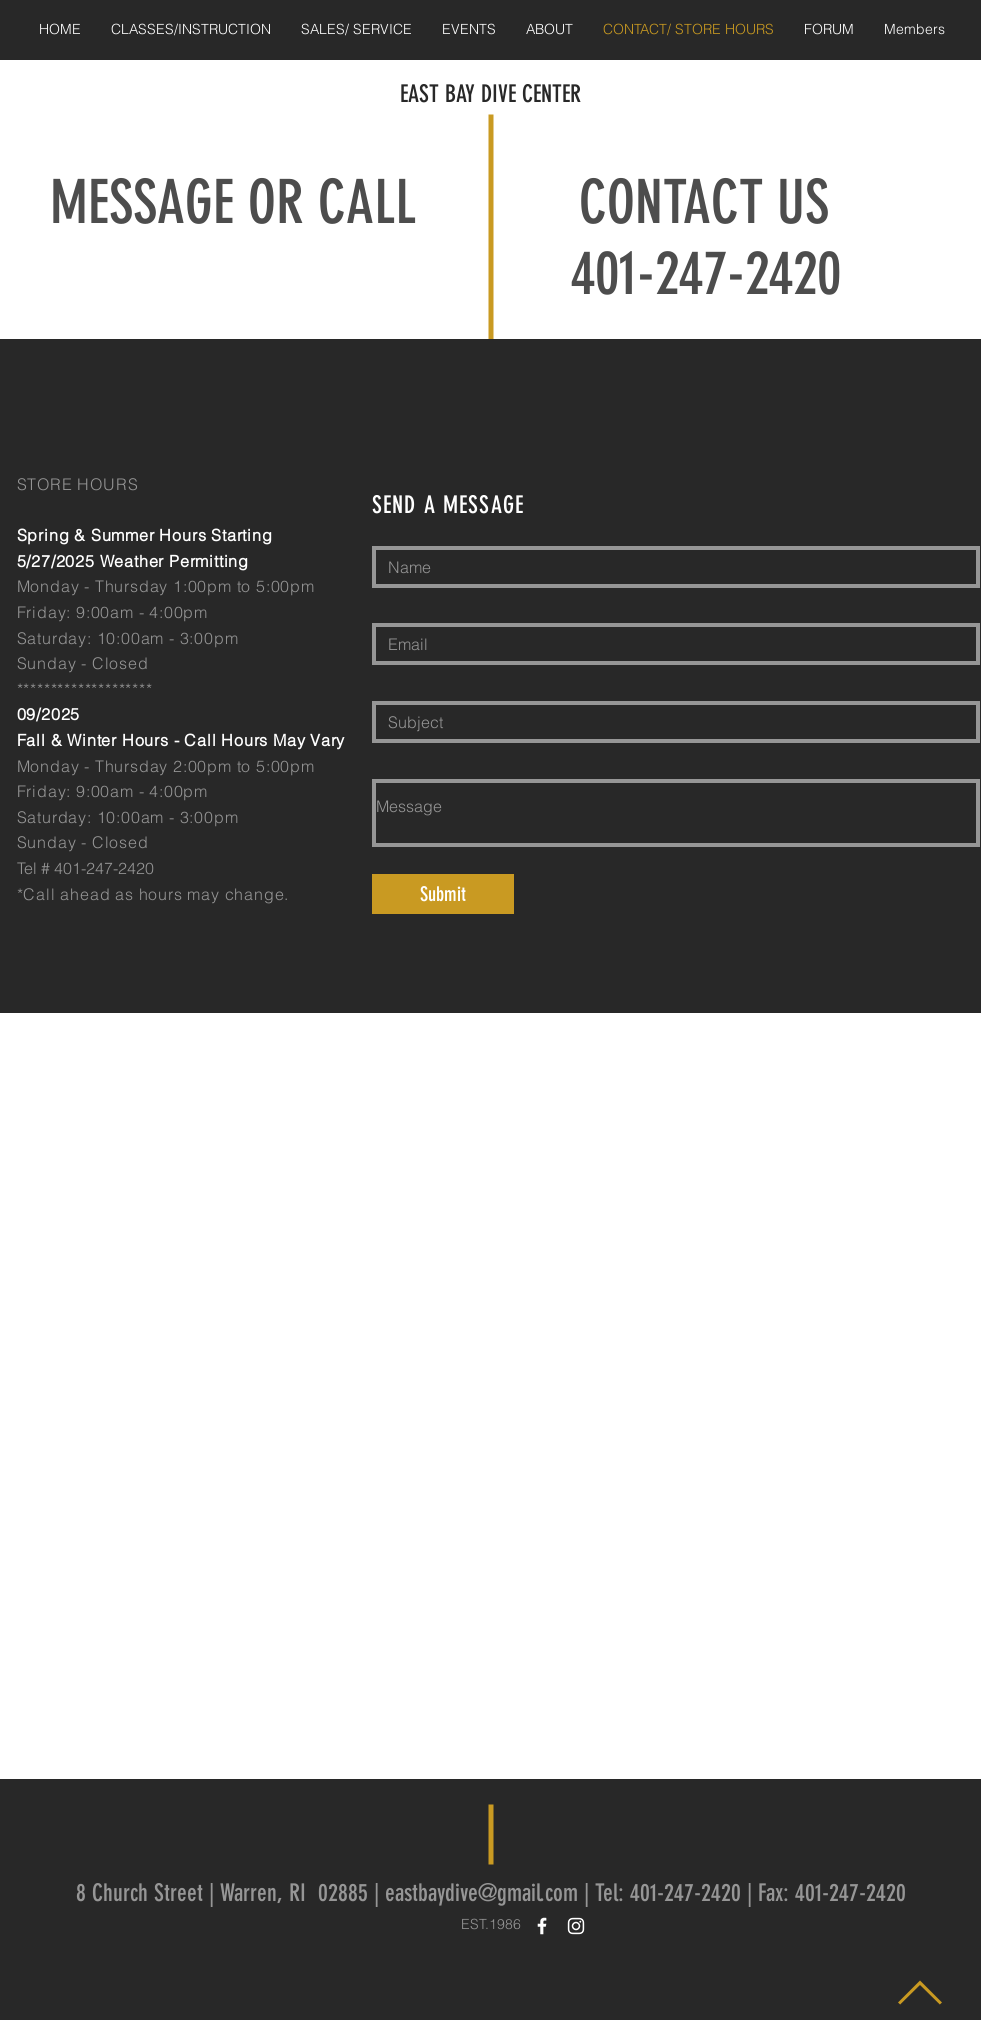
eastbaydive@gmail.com (481, 1893)
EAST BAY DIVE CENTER (490, 94)
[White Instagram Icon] (576, 1926)
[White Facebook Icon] (542, 1926)
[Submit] (443, 894)
